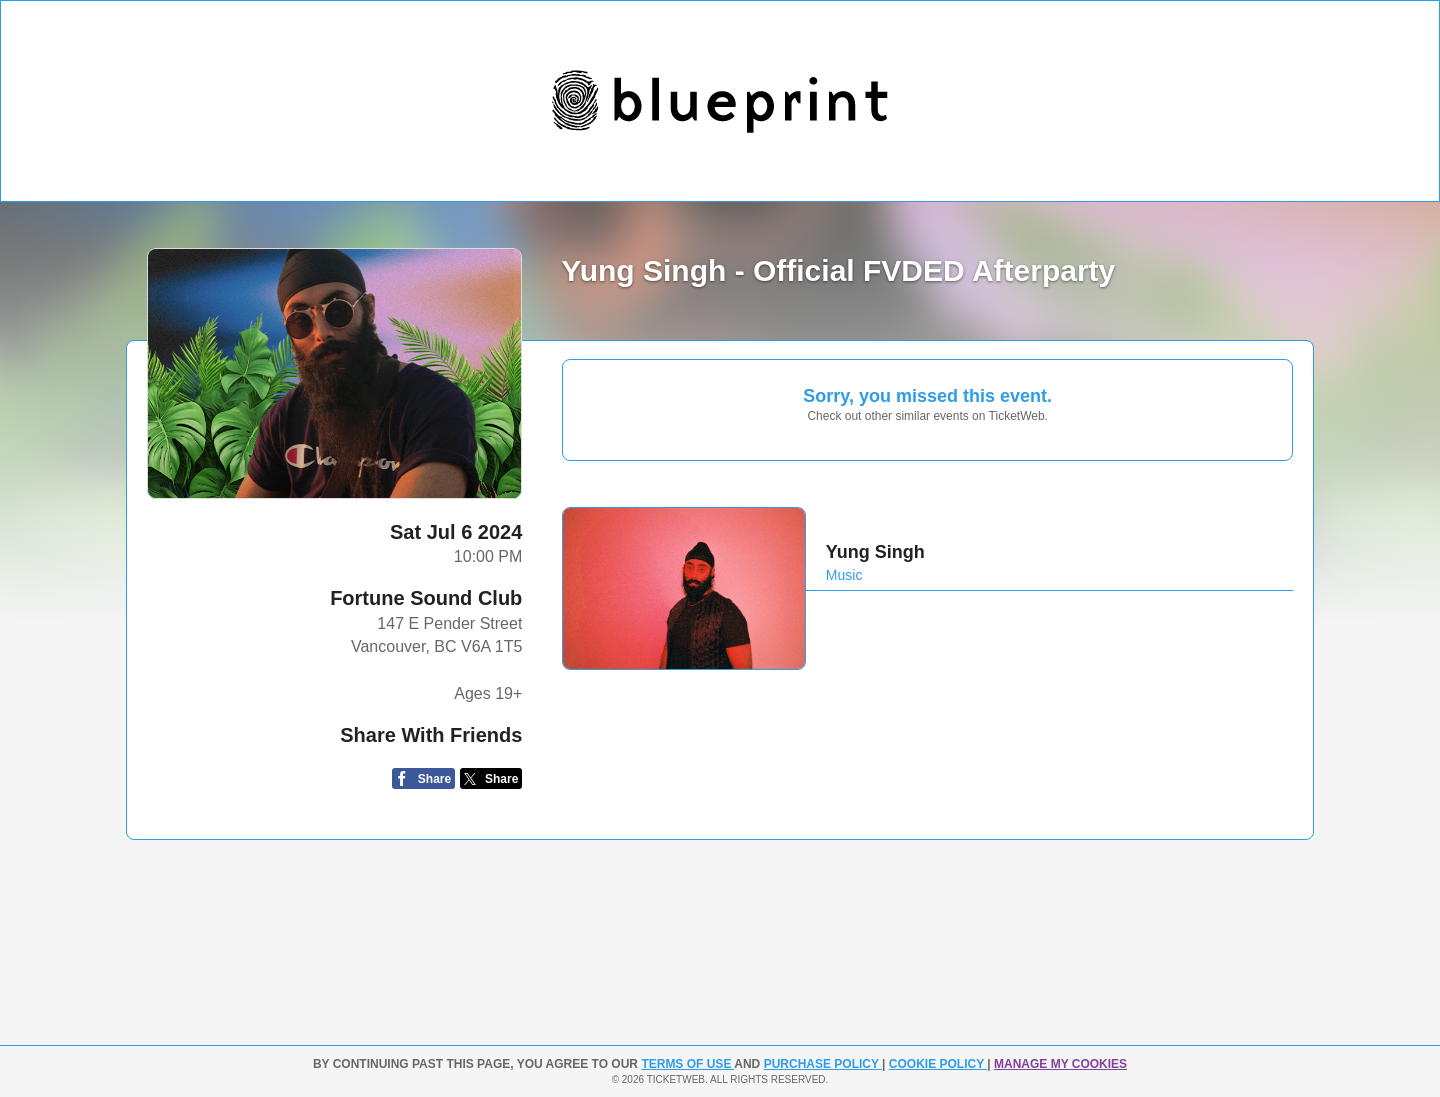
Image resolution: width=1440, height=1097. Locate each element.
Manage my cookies (1060, 1064)
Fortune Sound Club (426, 598)
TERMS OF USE (687, 1064)
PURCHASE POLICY (823, 1064)
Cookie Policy (938, 1064)
